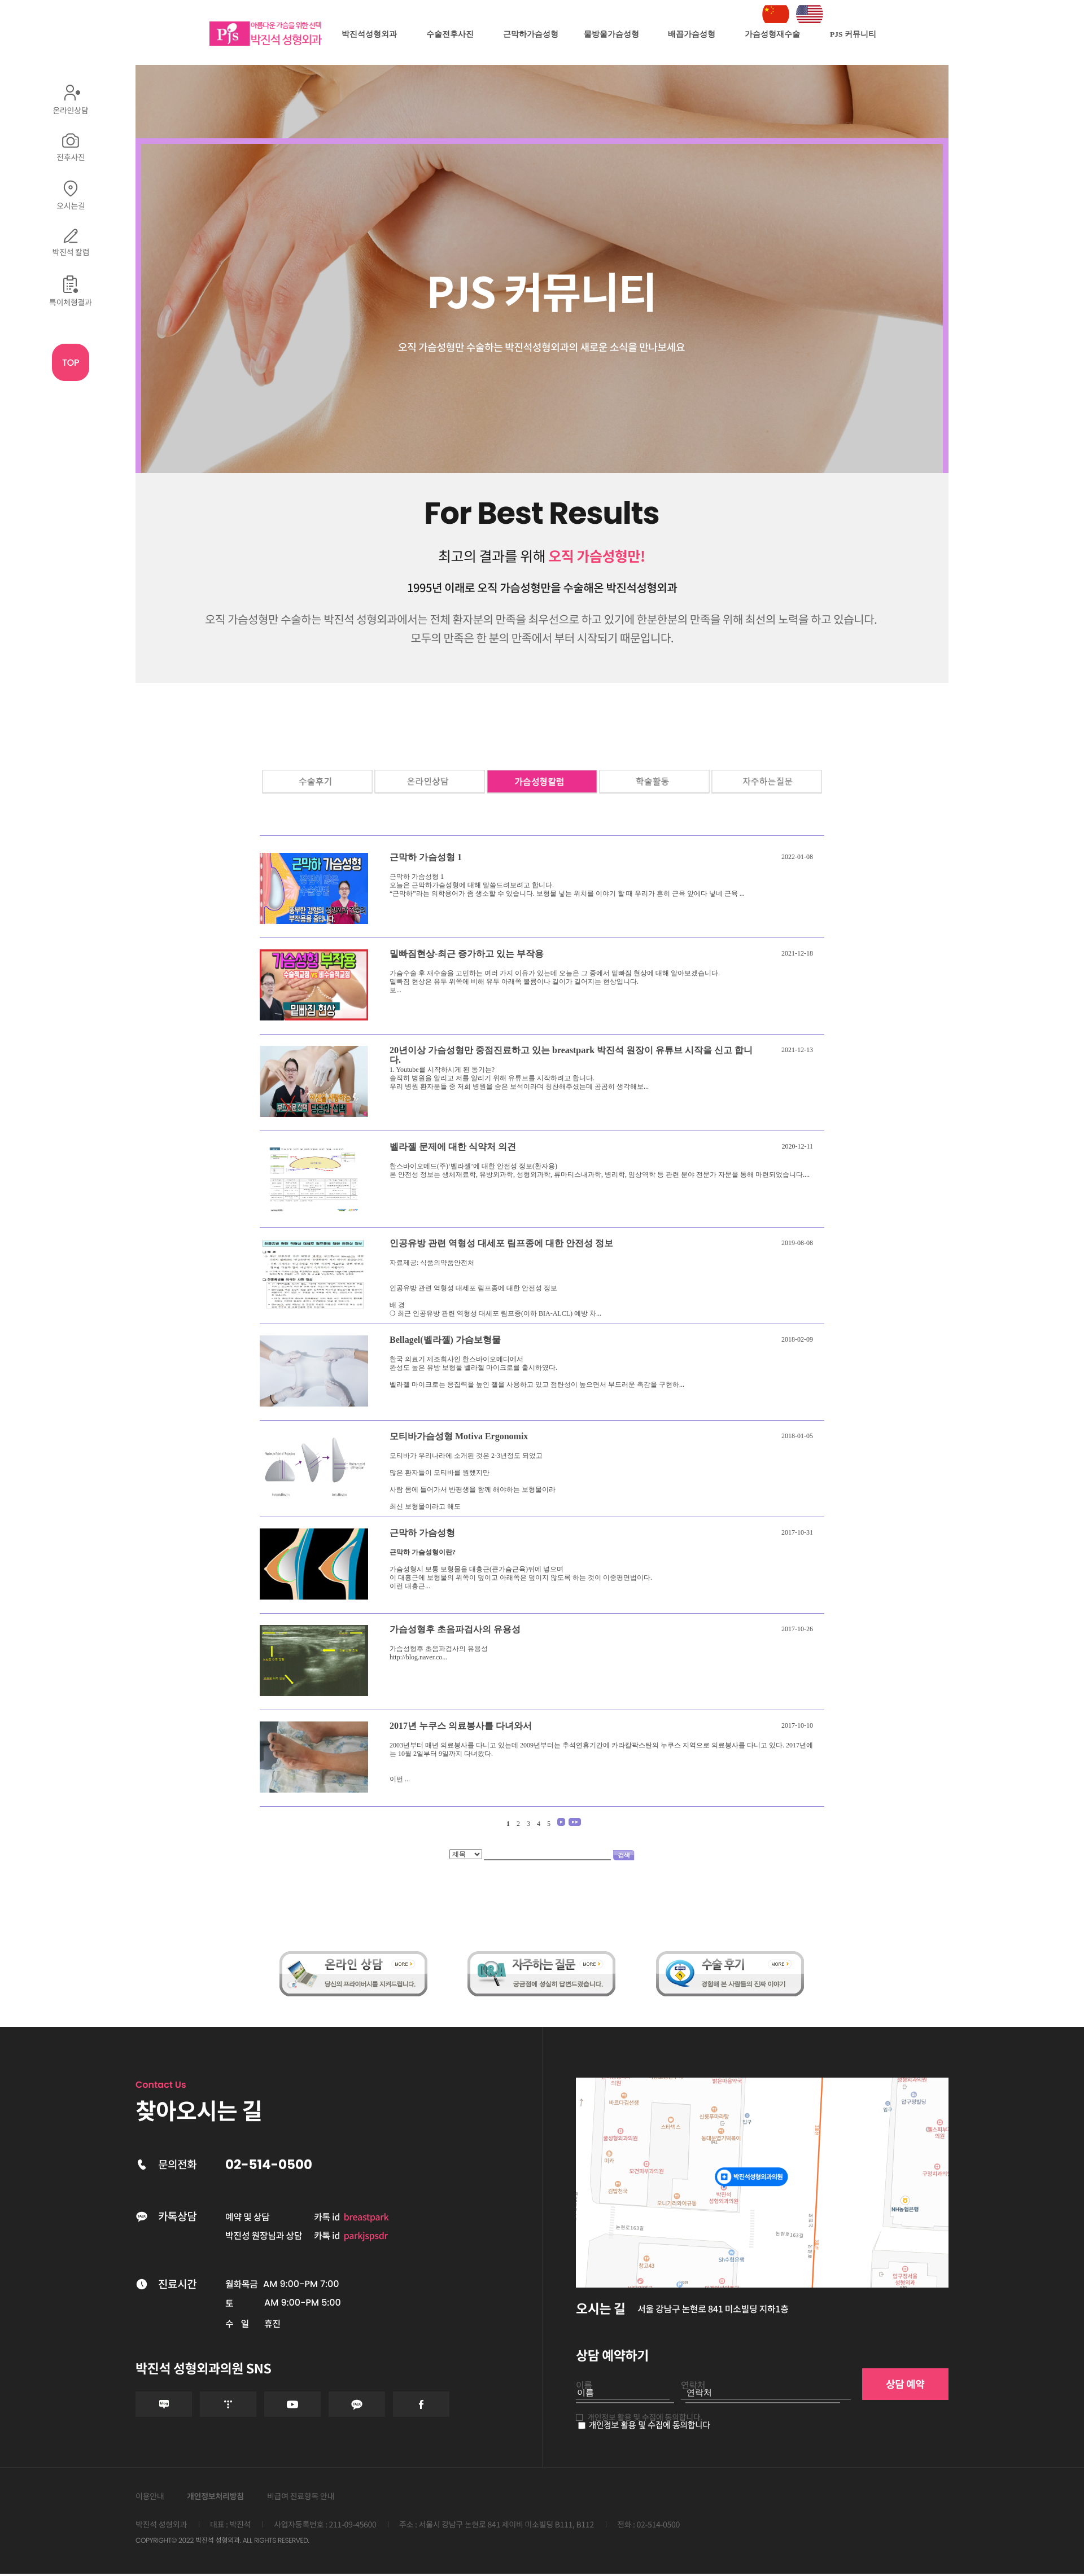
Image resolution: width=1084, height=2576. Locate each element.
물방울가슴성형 (611, 34)
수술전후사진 (450, 34)
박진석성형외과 (369, 34)
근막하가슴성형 (530, 34)
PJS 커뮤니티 (853, 34)
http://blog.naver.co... (418, 1657)
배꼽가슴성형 (691, 34)
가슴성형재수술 (772, 34)
